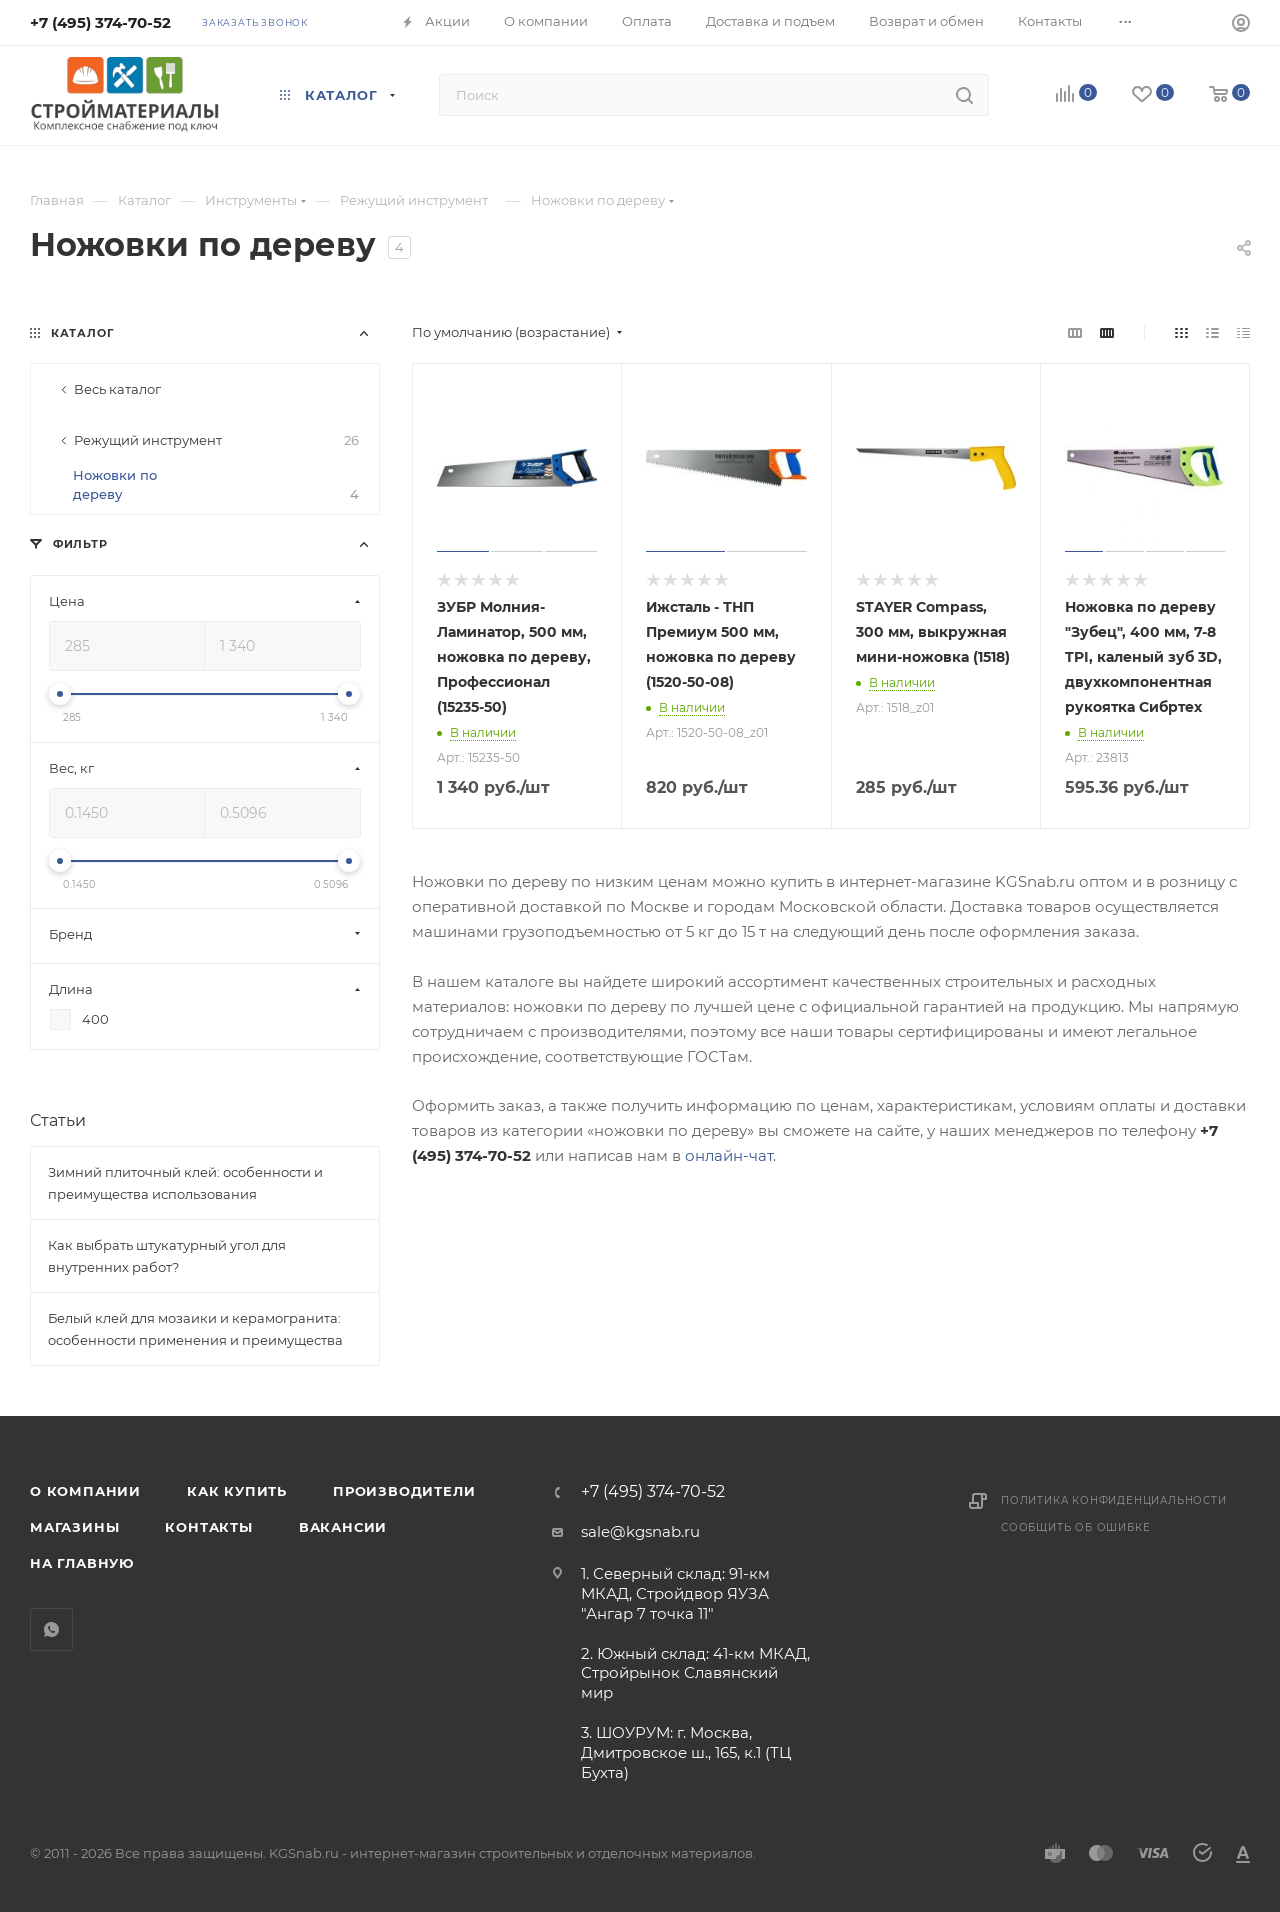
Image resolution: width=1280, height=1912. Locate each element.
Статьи (58, 1120)
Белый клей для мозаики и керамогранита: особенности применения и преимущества (195, 1329)
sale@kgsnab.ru (640, 1531)
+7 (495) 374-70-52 (100, 22)
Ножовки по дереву (216, 485)
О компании (85, 1491)
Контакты (208, 1527)
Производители (404, 1491)
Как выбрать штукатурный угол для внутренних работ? (167, 1256)
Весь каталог (117, 389)
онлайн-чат (729, 1155)
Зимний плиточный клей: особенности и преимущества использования (185, 1183)
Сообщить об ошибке (1075, 1527)
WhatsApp (51, 1629)
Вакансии (343, 1527)
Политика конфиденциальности (1114, 1500)
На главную (82, 1563)
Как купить (237, 1491)
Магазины (74, 1527)
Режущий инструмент (216, 440)
